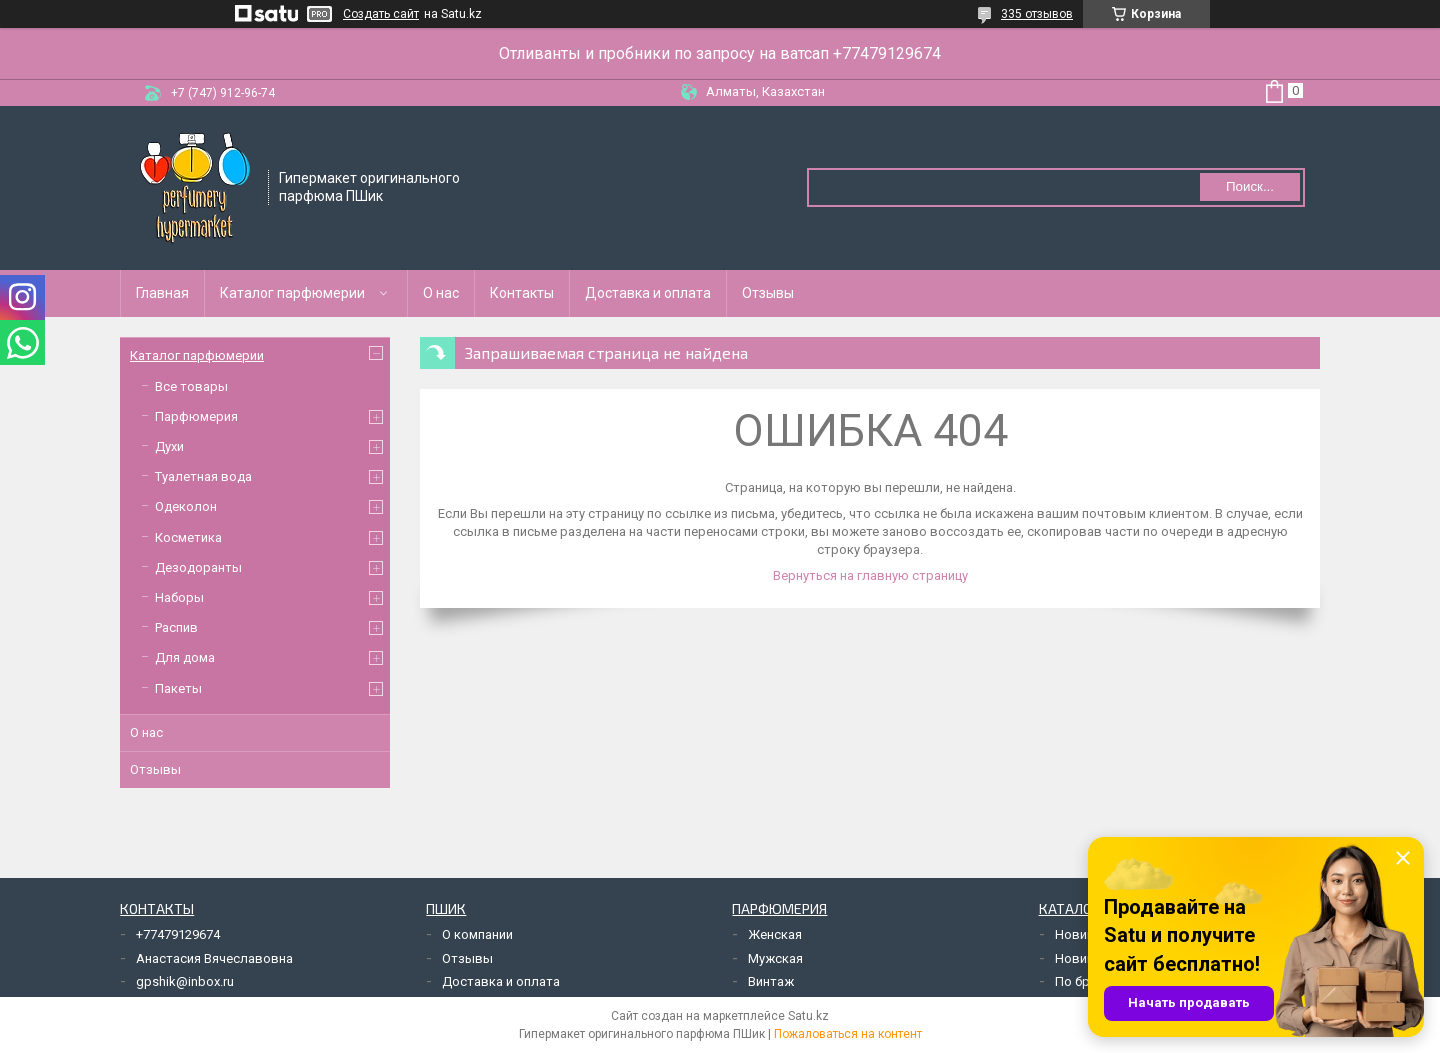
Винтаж (771, 981)
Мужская (775, 958)
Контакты (522, 293)
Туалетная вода (203, 476)
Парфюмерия (196, 416)
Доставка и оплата (648, 293)
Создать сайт (381, 14)
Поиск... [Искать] (1250, 186)
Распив (176, 627)
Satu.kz (808, 1016)
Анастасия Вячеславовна (214, 958)
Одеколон (186, 506)
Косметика (188, 537)
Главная (162, 293)
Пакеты (178, 688)
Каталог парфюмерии (292, 293)
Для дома (185, 657)
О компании (477, 934)
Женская (775, 934)
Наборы (179, 597)
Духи (169, 446)
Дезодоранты (198, 567)
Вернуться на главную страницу (870, 575)
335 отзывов (1037, 14)
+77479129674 (178, 934)
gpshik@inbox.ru (185, 981)
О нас (441, 293)
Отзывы (768, 293)
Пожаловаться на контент (848, 1034)
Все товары (191, 386)
